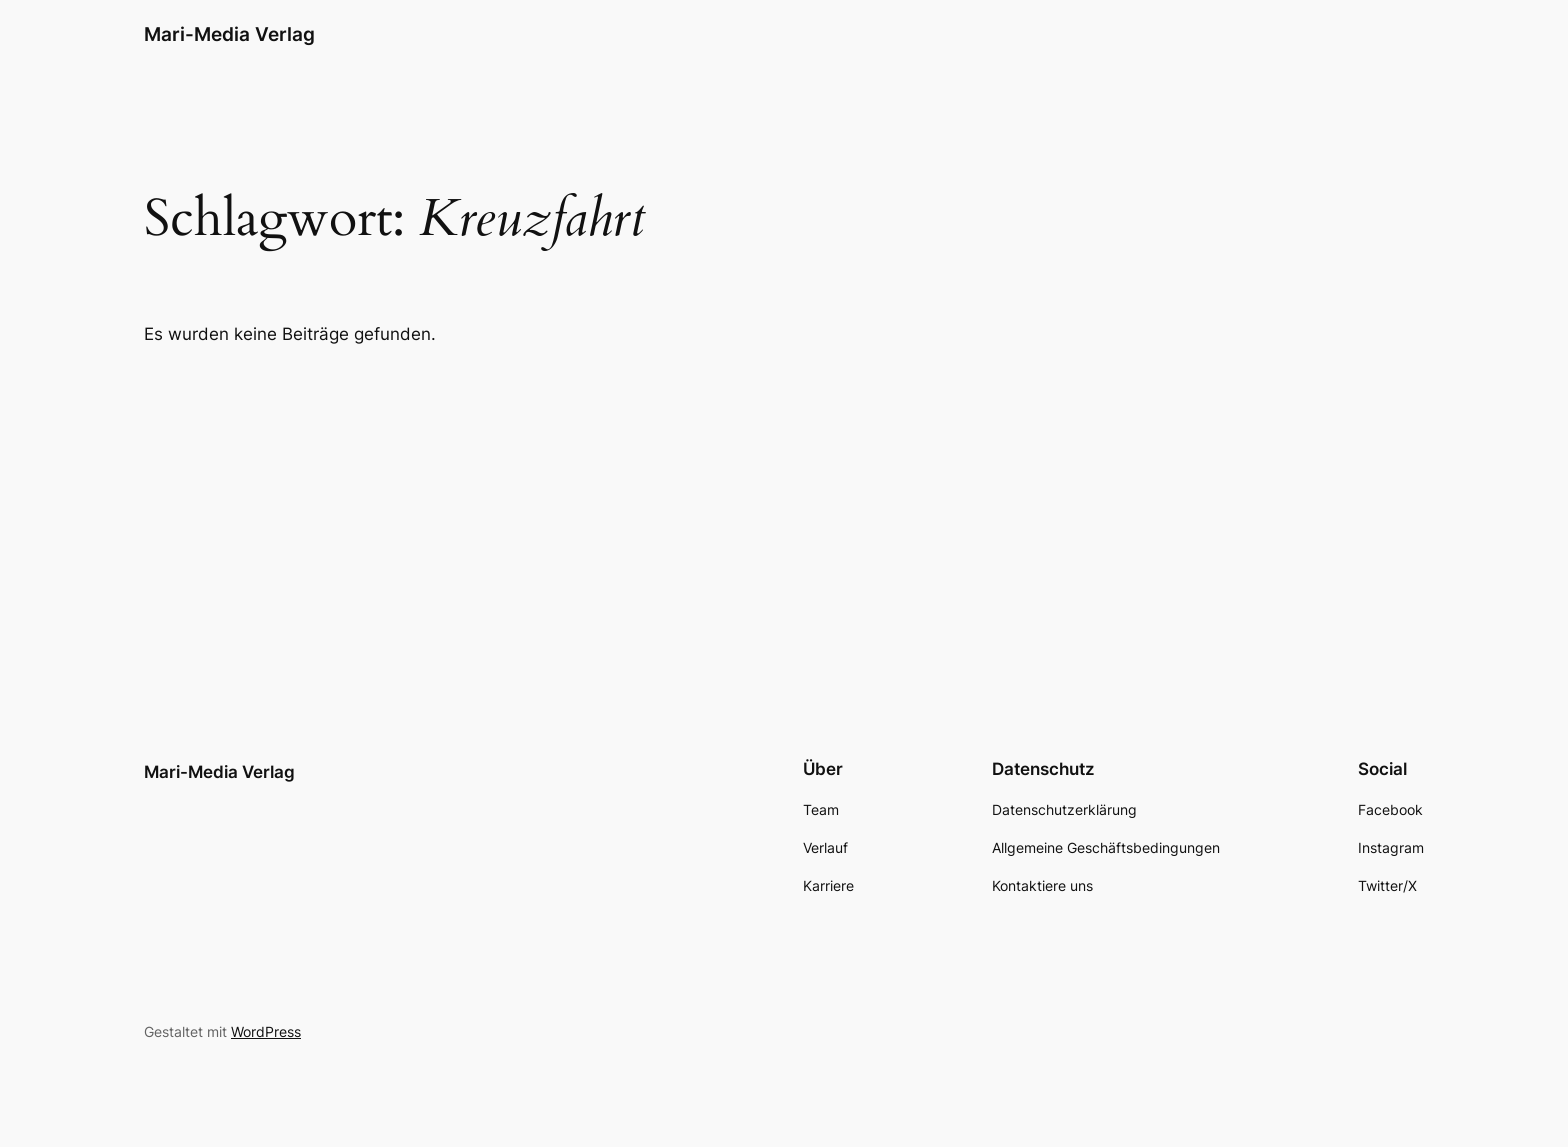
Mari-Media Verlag (229, 34)
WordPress (266, 1031)
